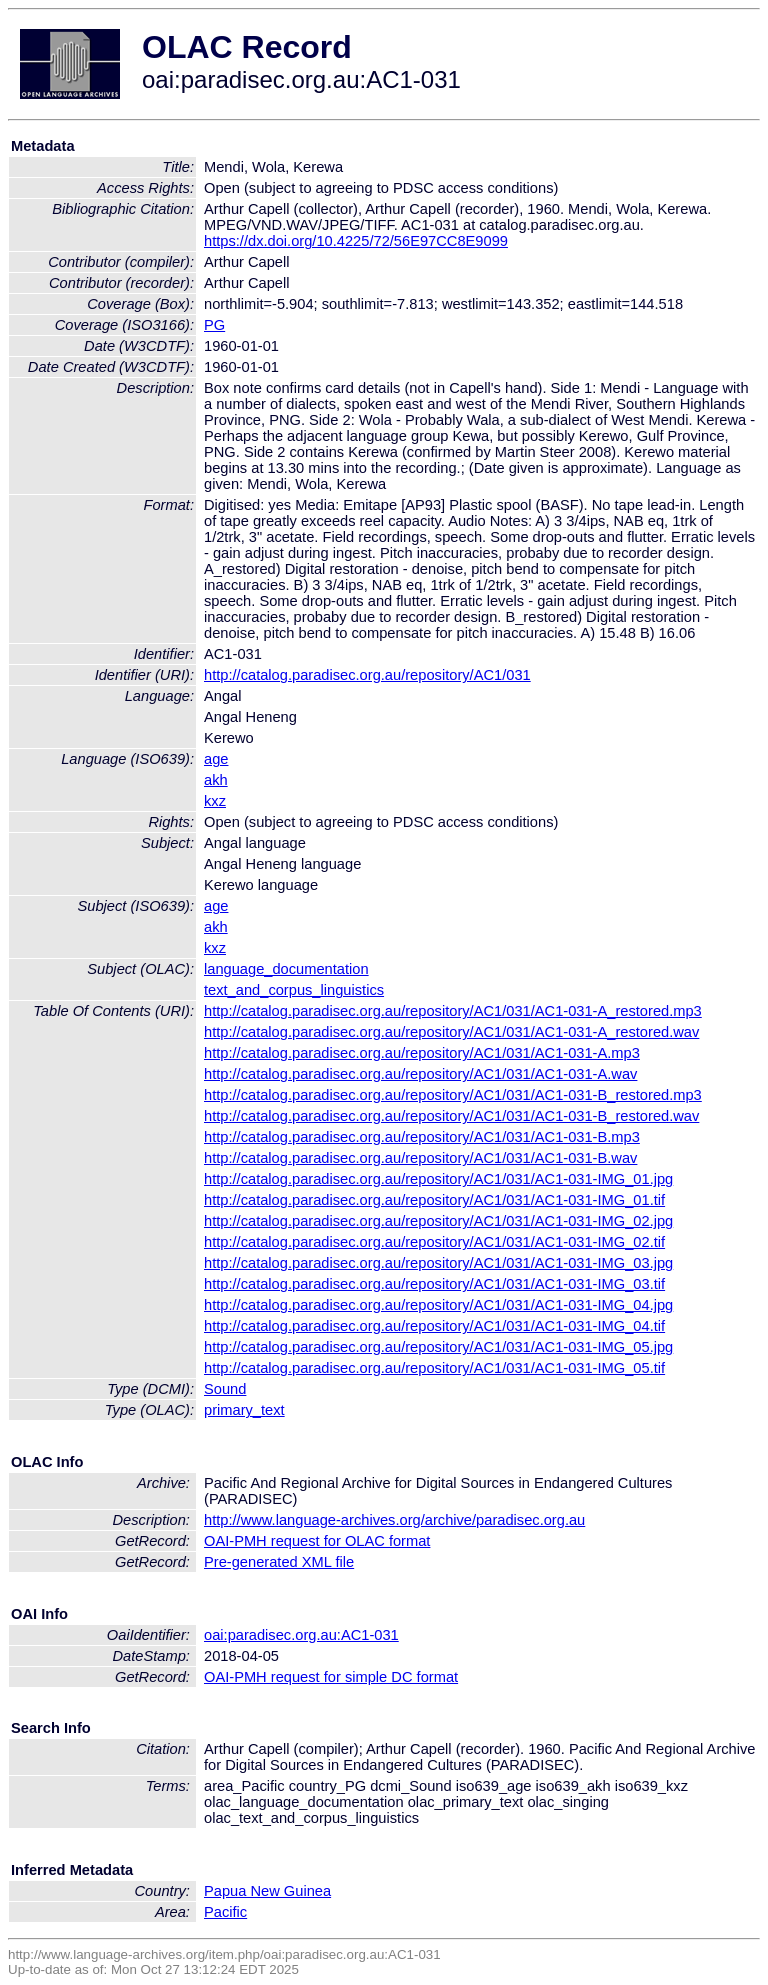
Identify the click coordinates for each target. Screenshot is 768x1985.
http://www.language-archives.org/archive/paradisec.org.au (394, 1520)
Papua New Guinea (267, 1891)
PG (214, 325)
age (216, 759)
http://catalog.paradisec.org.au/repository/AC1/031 (367, 675)
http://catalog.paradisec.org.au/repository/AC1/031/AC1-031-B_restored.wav (451, 1116)
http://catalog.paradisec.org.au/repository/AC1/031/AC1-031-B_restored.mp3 (453, 1095)
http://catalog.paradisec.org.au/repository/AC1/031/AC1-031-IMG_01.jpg (438, 1179)
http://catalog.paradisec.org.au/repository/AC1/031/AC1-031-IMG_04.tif (434, 1326)
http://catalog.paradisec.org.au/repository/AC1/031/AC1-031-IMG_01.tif (434, 1200)
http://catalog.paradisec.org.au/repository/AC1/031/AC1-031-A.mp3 (422, 1053)
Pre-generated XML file (279, 1562)
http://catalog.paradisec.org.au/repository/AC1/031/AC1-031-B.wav (420, 1158)
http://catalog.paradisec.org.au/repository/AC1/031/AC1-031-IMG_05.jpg (438, 1347)
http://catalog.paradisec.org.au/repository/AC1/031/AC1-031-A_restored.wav (451, 1032)
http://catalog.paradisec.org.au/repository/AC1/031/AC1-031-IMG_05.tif (434, 1368)
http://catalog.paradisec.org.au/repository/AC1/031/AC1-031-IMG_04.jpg (438, 1305)
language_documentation (286, 969)
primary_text (244, 1410)
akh (216, 780)
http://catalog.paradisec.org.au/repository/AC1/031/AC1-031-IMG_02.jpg (438, 1221)
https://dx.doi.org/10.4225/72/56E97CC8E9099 (356, 241)
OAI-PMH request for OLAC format (317, 1541)
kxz (215, 801)
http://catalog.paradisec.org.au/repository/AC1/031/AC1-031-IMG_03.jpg (438, 1263)
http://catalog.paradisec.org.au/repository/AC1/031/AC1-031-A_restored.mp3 (453, 1011)
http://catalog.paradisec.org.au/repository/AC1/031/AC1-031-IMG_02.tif (434, 1242)
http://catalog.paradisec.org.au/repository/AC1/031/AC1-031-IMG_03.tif (434, 1284)
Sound (225, 1389)
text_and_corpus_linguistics (294, 990)
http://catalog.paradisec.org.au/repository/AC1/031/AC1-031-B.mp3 (422, 1137)
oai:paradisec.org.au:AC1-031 (301, 1635)
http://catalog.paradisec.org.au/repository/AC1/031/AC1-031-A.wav (420, 1074)
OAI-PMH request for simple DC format (331, 1677)
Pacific (225, 1912)
